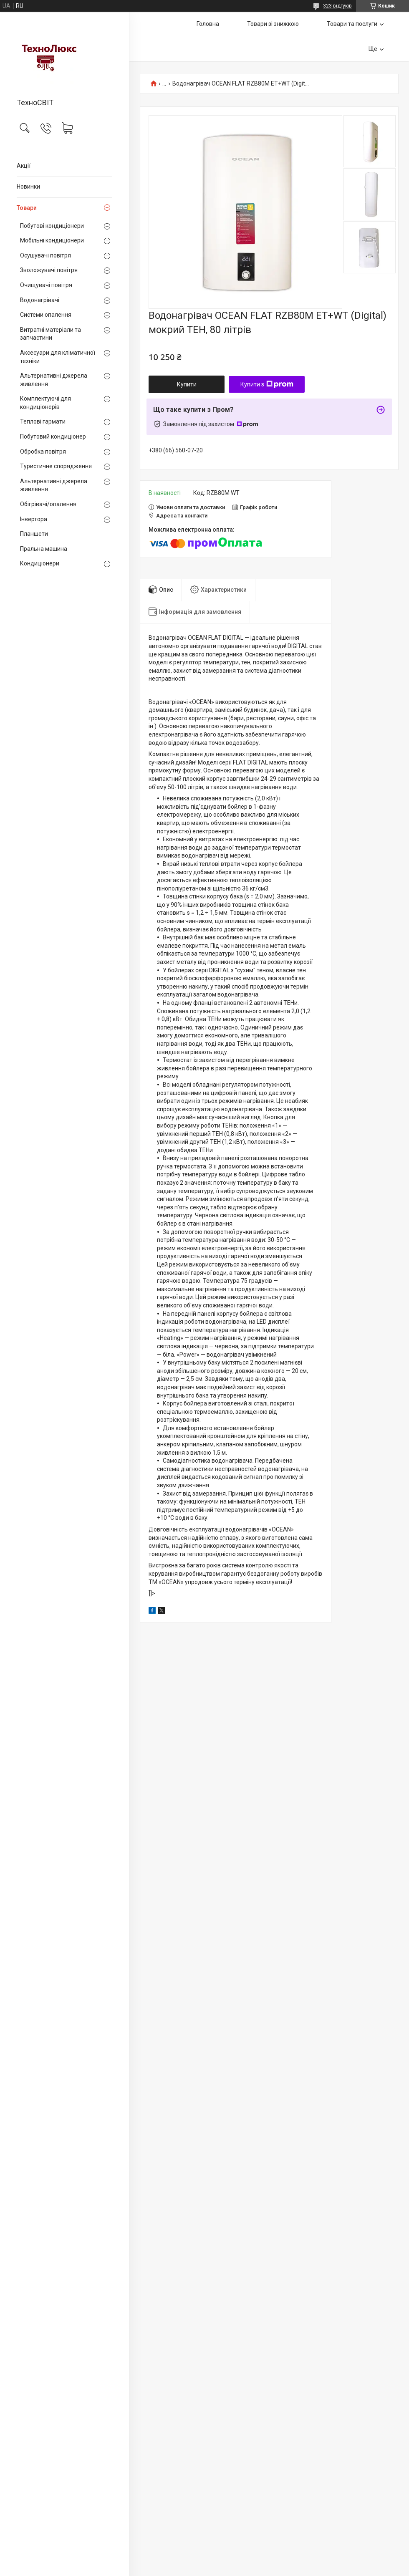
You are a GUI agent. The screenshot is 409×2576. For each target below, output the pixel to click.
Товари (27, 207)
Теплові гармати (43, 421)
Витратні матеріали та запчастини (50, 333)
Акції (23, 165)
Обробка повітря (43, 451)
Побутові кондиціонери (52, 225)
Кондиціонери (39, 563)
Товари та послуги (352, 23)
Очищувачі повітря (46, 285)
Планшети (34, 533)
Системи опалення (45, 314)
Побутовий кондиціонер (53, 436)
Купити (187, 384)
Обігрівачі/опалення (48, 504)
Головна (208, 23)
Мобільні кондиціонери (52, 240)
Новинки (28, 186)
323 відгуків (337, 6)
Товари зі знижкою (273, 23)
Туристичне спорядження (56, 466)
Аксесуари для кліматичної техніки (57, 356)
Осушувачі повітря (45, 255)
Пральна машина (43, 548)
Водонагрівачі (39, 300)
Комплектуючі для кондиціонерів (45, 402)
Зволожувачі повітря (49, 270)
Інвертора (33, 519)
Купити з (266, 384)
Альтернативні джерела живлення (53, 379)
